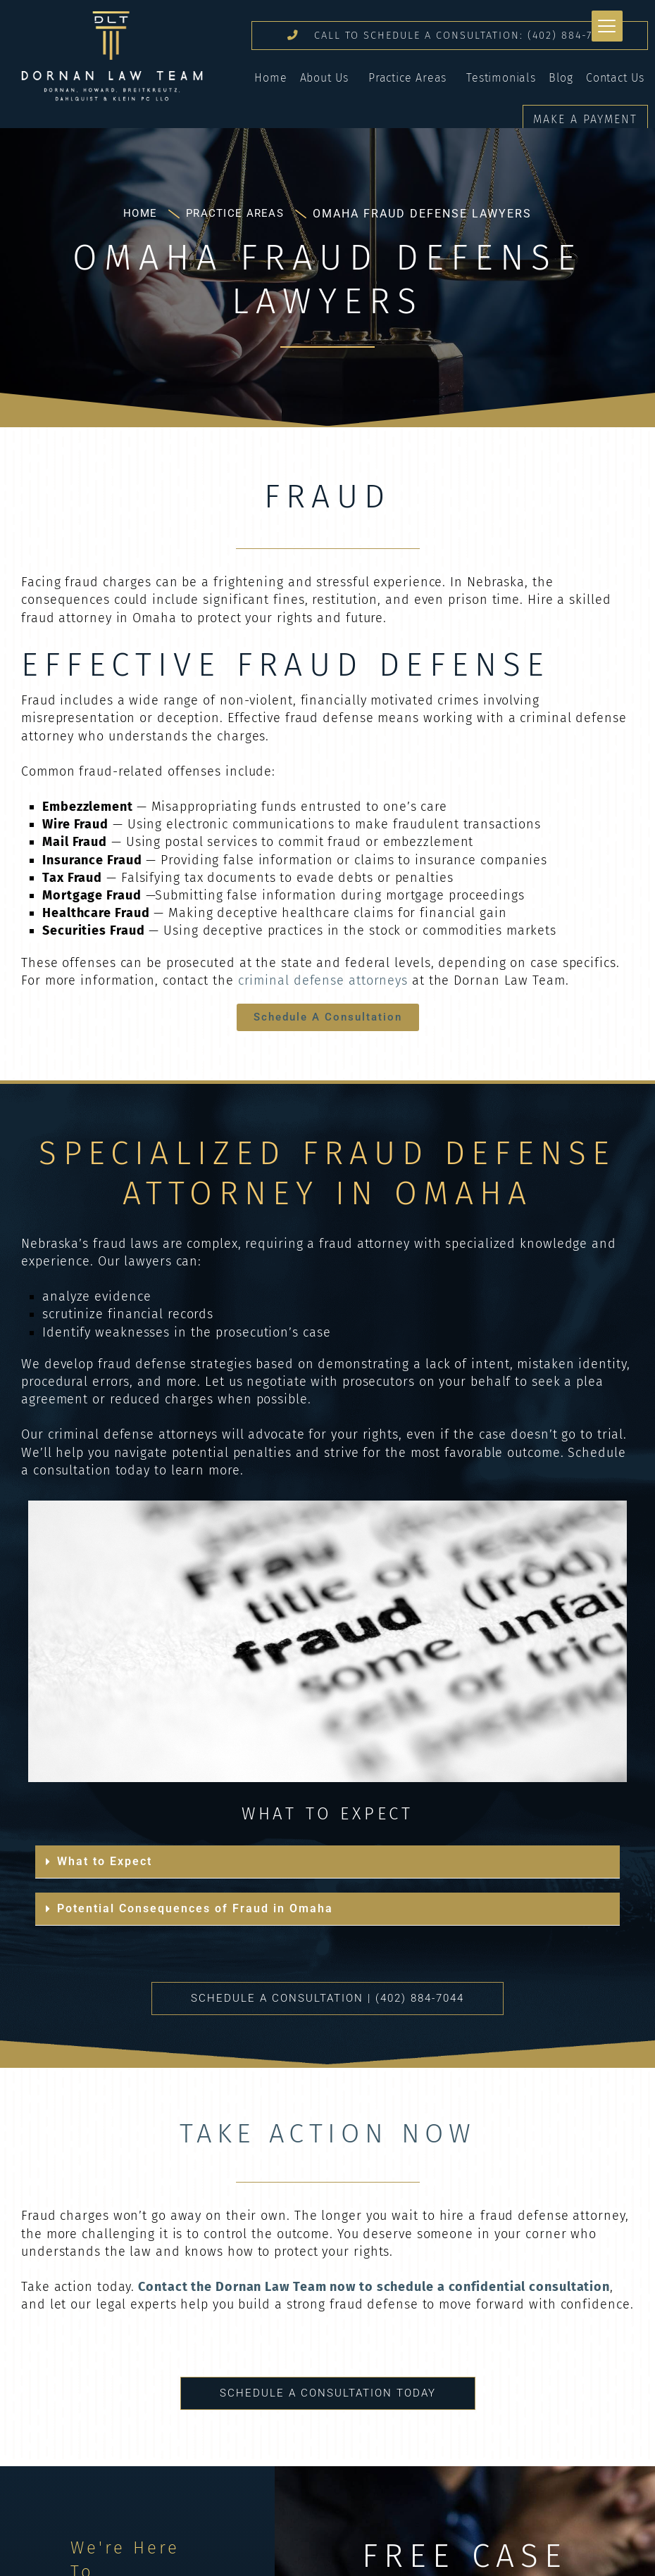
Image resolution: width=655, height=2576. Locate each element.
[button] (327, 1873)
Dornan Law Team (112, 56)
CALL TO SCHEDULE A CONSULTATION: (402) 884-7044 (448, 41)
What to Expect (104, 1873)
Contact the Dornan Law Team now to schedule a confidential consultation (372, 2298)
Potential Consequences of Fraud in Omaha (195, 1920)
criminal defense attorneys (323, 992)
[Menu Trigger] (607, 26)
